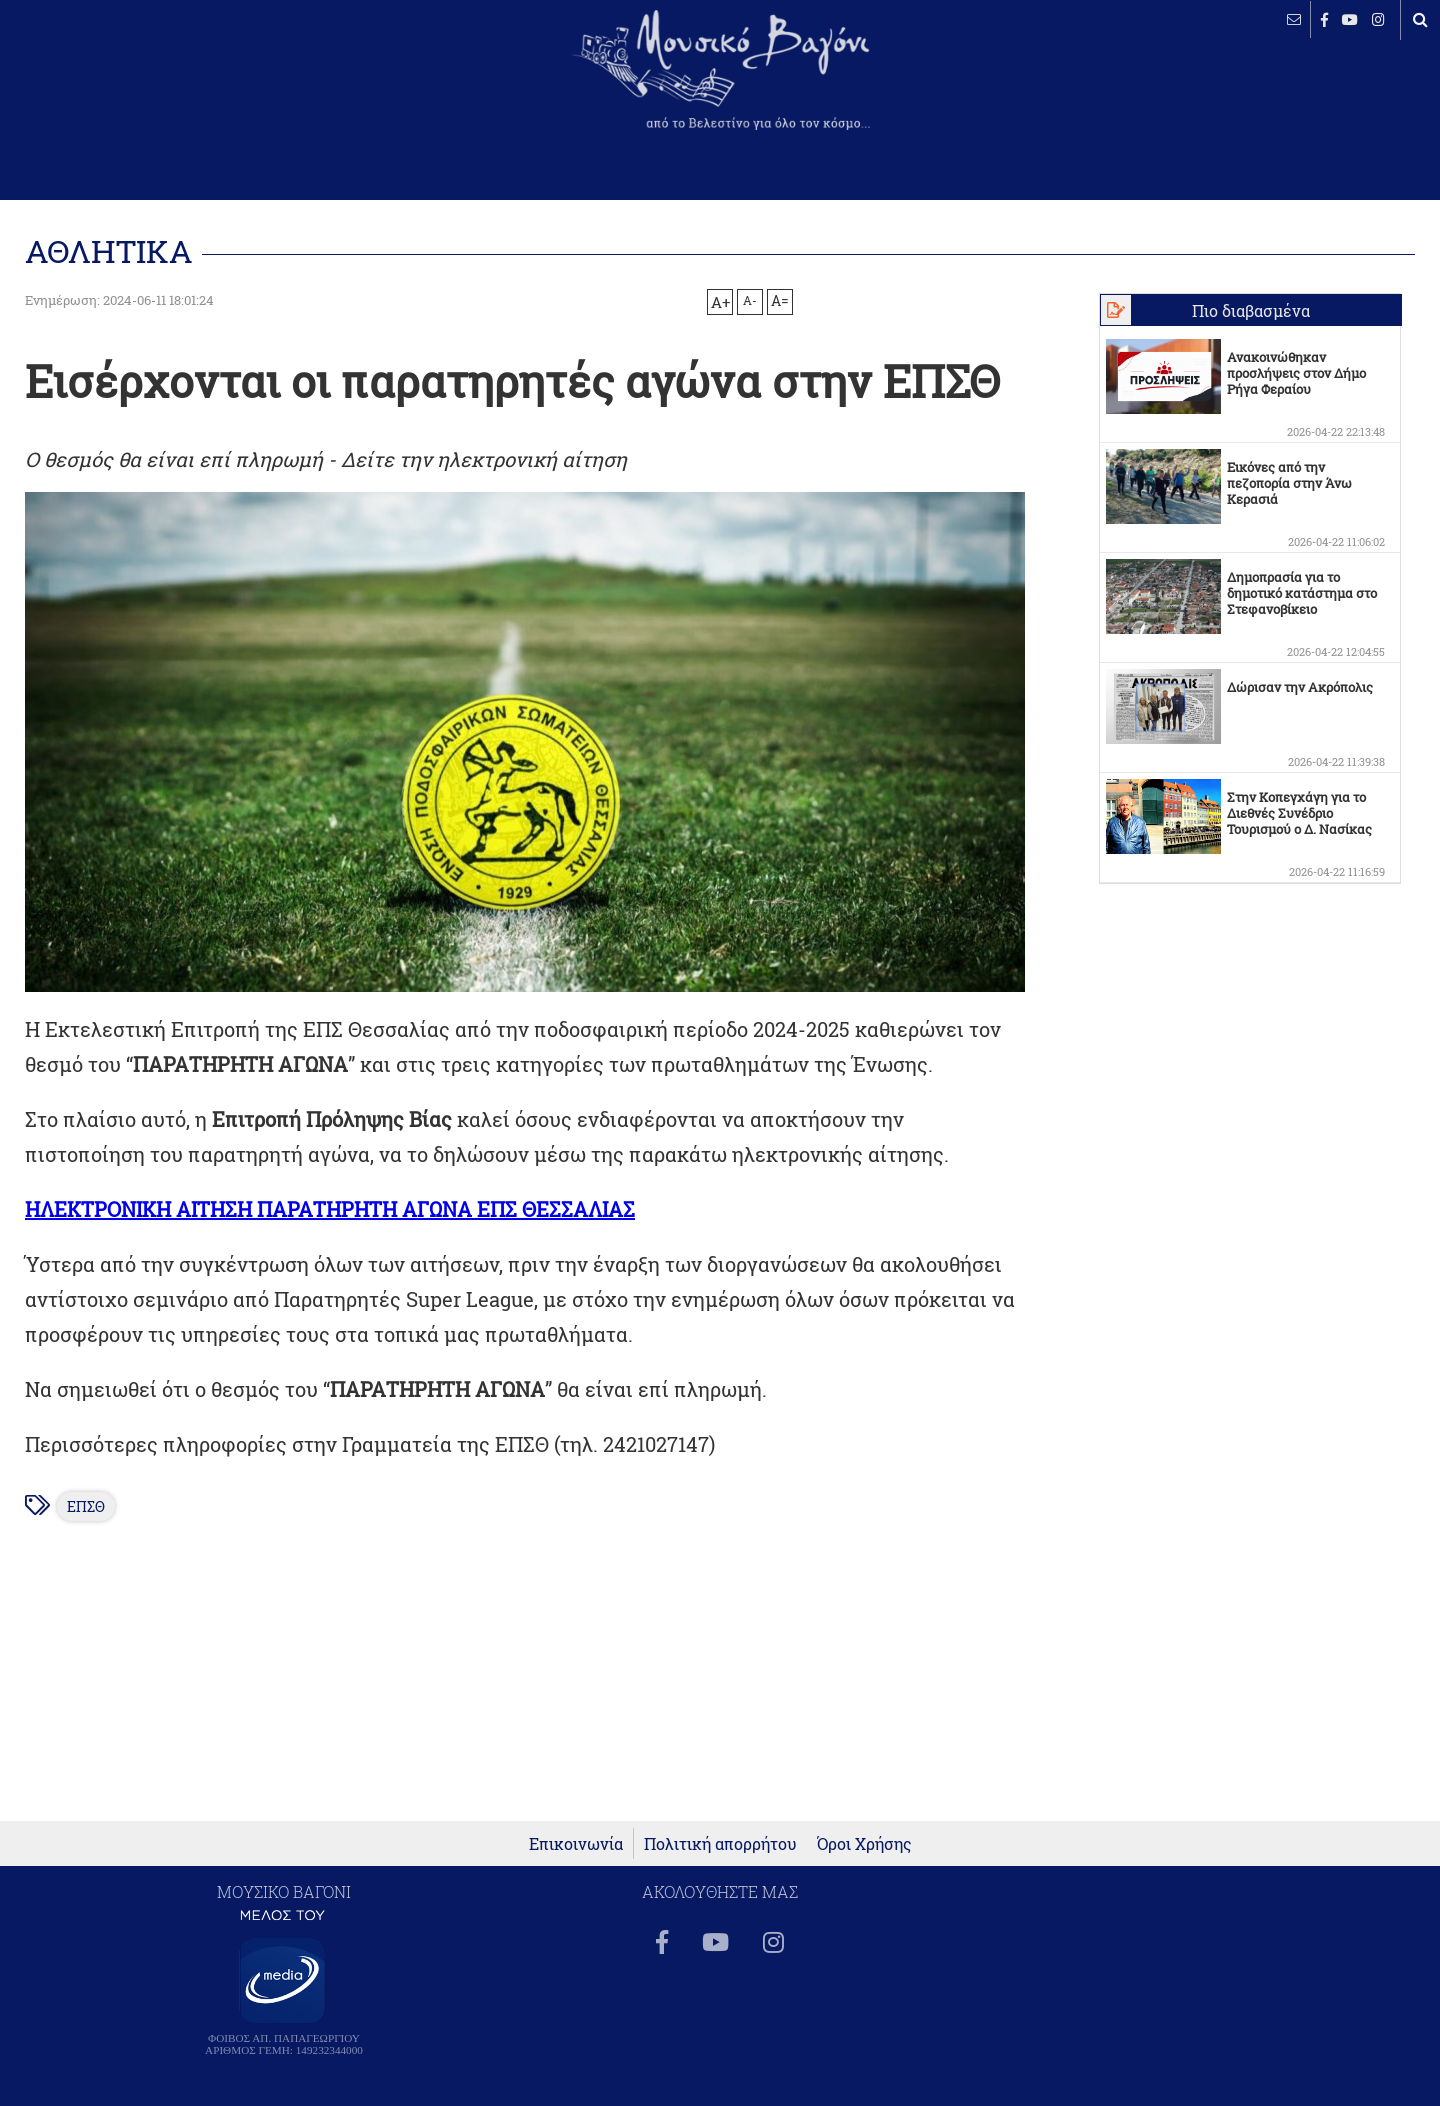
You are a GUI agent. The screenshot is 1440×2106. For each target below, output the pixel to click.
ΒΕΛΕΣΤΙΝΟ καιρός (122, 85)
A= (780, 301)
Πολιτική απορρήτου (720, 1843)
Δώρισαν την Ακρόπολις (1300, 687)
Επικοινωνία (576, 1843)
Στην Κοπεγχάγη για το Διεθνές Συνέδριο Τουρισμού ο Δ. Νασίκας (1299, 813)
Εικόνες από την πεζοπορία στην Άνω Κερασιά (1289, 483)
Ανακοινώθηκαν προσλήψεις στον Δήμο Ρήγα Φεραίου (1296, 373)
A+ (720, 302)
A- (750, 300)
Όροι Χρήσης (864, 1843)
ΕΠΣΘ (86, 1506)
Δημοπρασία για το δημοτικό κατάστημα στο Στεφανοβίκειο (1302, 593)
